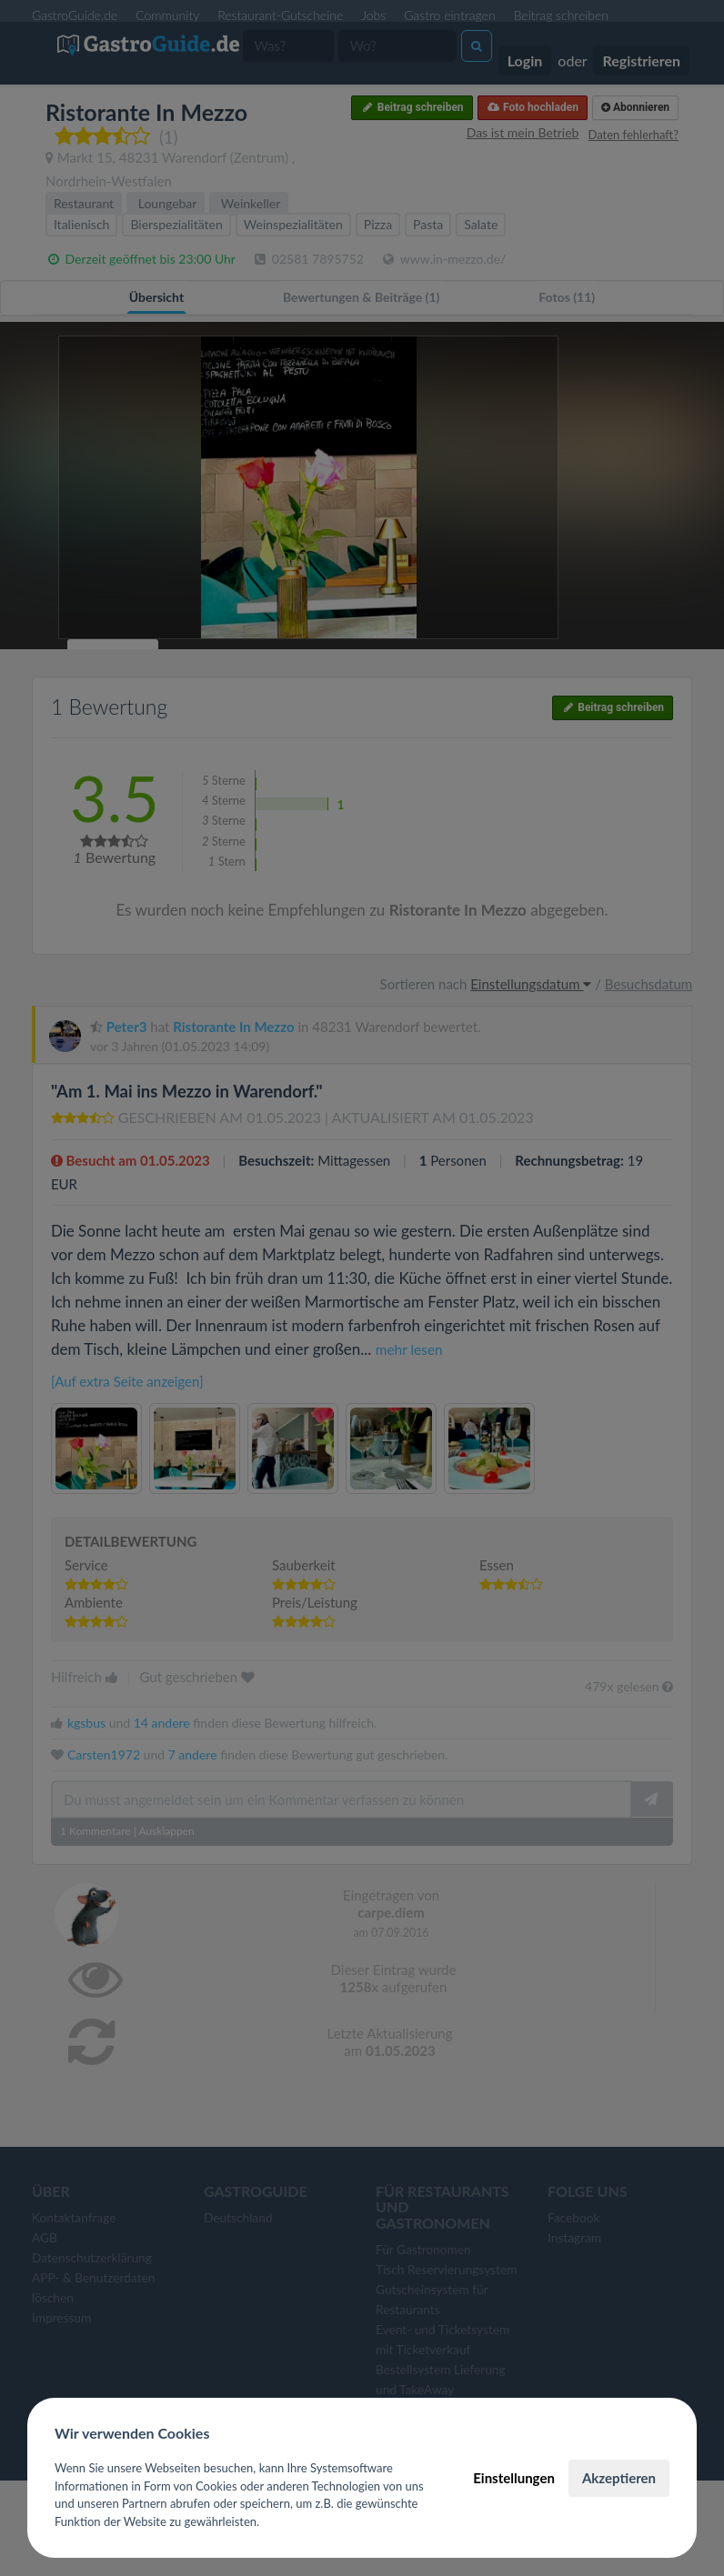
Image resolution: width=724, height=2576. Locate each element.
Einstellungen (514, 2478)
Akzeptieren (619, 2478)
